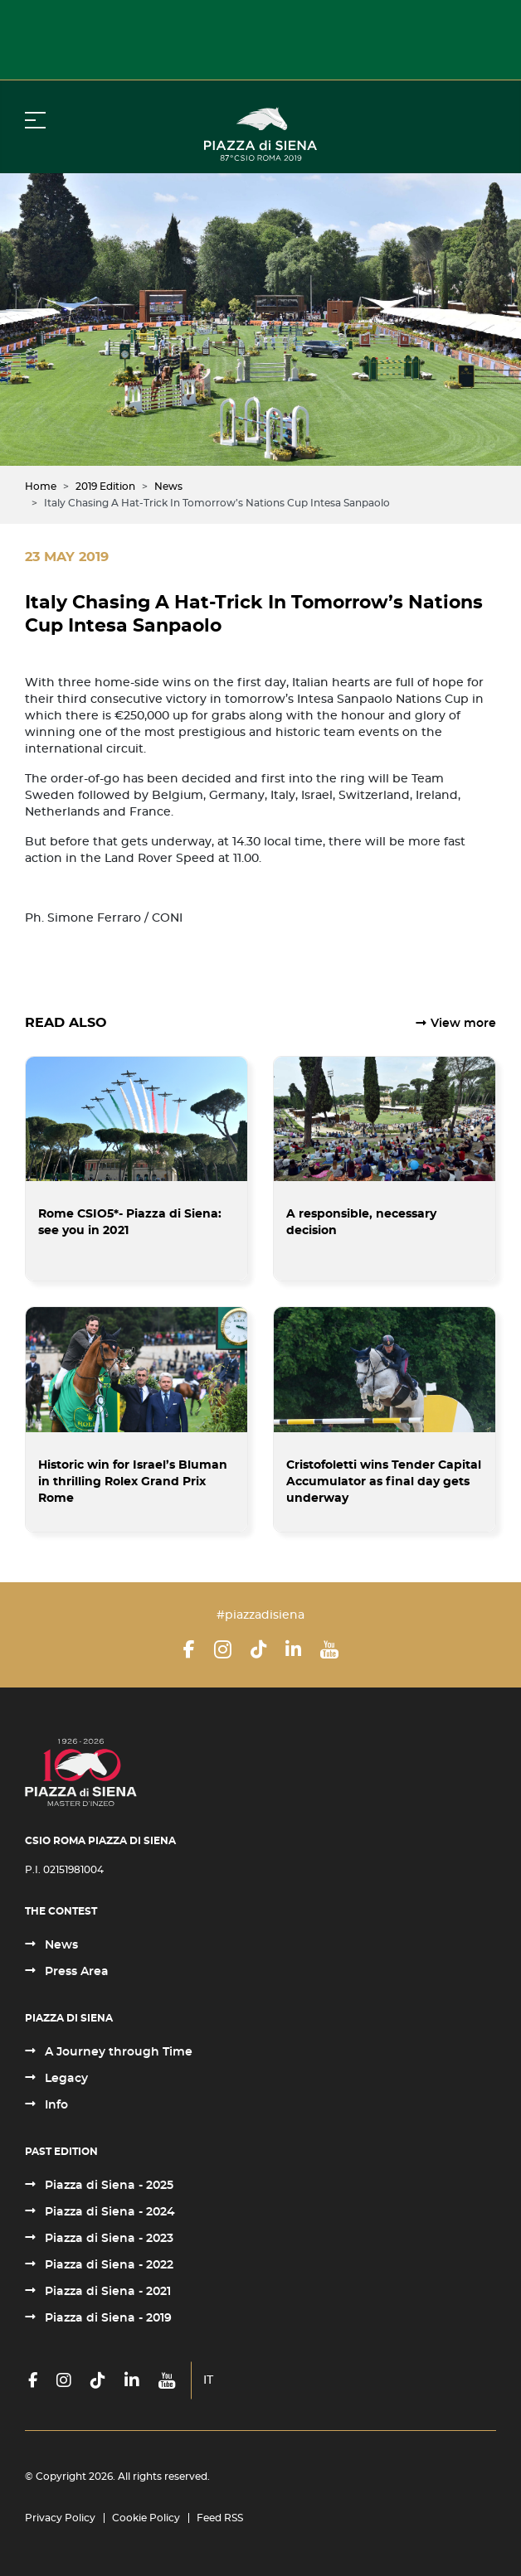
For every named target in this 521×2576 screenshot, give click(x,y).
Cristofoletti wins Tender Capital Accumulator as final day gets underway (383, 1482)
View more (463, 1023)
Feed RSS (220, 2518)
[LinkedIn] (293, 1649)
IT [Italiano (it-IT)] (208, 2380)
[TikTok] (258, 1649)
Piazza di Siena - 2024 (108, 2212)
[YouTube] (329, 1649)
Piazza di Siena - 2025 (107, 2185)
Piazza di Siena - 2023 (107, 2238)
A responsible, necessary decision (361, 1222)
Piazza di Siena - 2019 (106, 2318)
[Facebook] (189, 1649)
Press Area (75, 1972)
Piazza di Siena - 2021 (106, 2292)
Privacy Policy (60, 2518)
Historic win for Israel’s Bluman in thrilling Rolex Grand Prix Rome (132, 1482)
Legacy (64, 2079)
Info (54, 2105)
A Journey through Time (116, 2052)
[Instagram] (222, 1649)
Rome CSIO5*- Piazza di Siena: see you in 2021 (130, 1222)
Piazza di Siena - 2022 (107, 2265)
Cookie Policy (146, 2518)
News (59, 1945)
